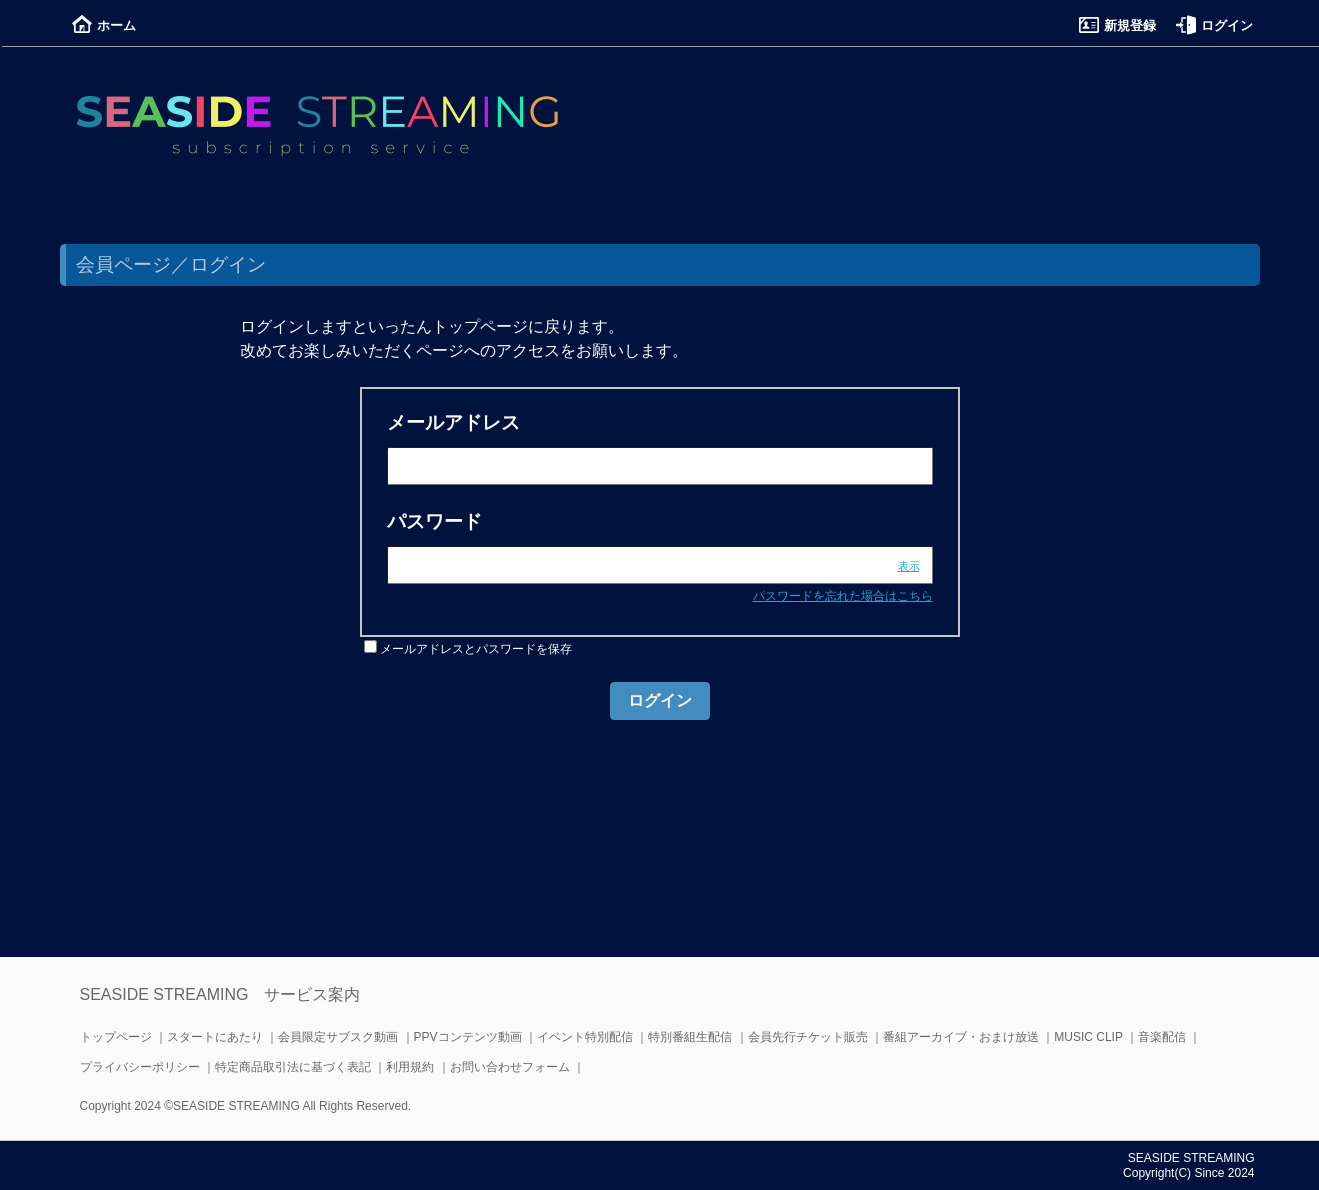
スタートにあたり (215, 1037)
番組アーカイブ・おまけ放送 (961, 1037)
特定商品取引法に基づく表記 (293, 1067)
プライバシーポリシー (140, 1067)
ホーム (104, 25)
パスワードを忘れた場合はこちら (843, 596)
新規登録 (1117, 25)
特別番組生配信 (690, 1037)
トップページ (116, 1037)
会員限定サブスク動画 (338, 1037)
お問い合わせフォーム (510, 1067)
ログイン (1214, 25)
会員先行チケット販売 (808, 1037)
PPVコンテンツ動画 (468, 1037)
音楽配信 (1162, 1037)
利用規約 (410, 1067)
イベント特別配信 (585, 1037)
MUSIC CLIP (1088, 1037)
